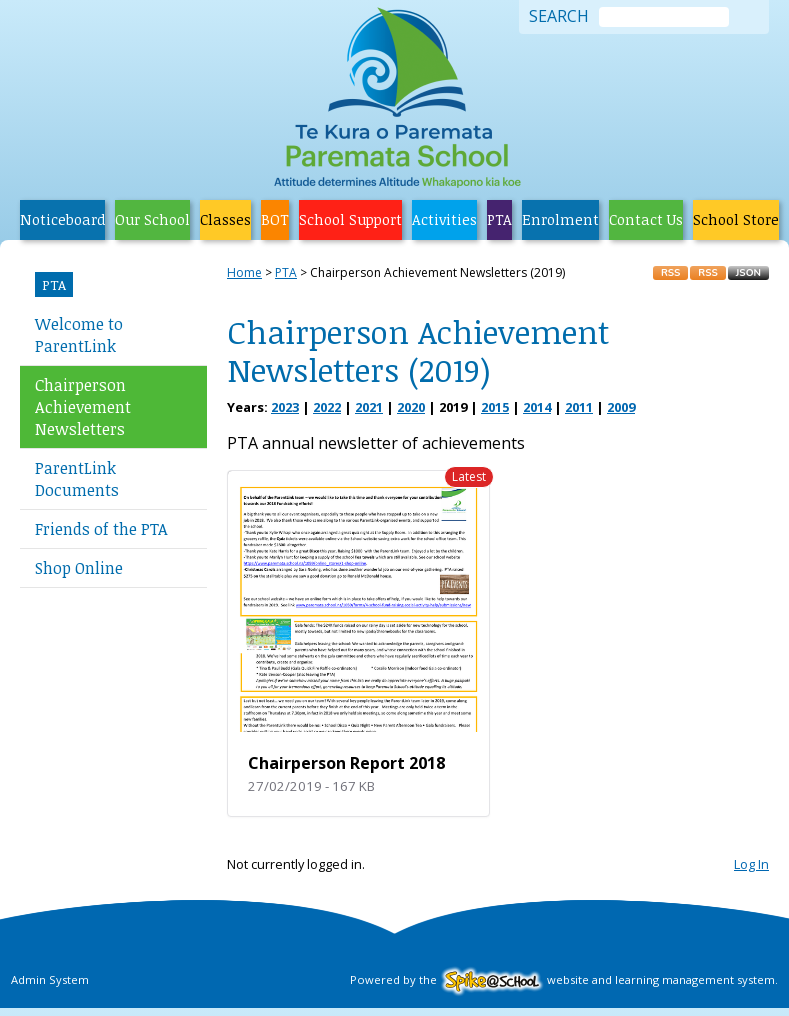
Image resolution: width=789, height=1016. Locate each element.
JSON (748, 273)
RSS (670, 273)
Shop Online (79, 568)
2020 (411, 407)
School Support (350, 219)
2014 (537, 407)
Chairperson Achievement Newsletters (83, 407)
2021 (369, 407)
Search (559, 17)
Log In (751, 864)
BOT (275, 219)
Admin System (50, 979)
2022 (327, 407)
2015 (495, 407)
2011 (579, 407)
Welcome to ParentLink (79, 335)
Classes (225, 219)
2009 (621, 407)
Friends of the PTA (101, 529)
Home (244, 272)
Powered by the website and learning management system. (564, 979)
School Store (736, 219)
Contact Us (646, 219)
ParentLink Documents (77, 479)
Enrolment (560, 219)
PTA (499, 219)
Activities (444, 219)
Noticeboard (62, 219)
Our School (152, 219)
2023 (285, 407)
